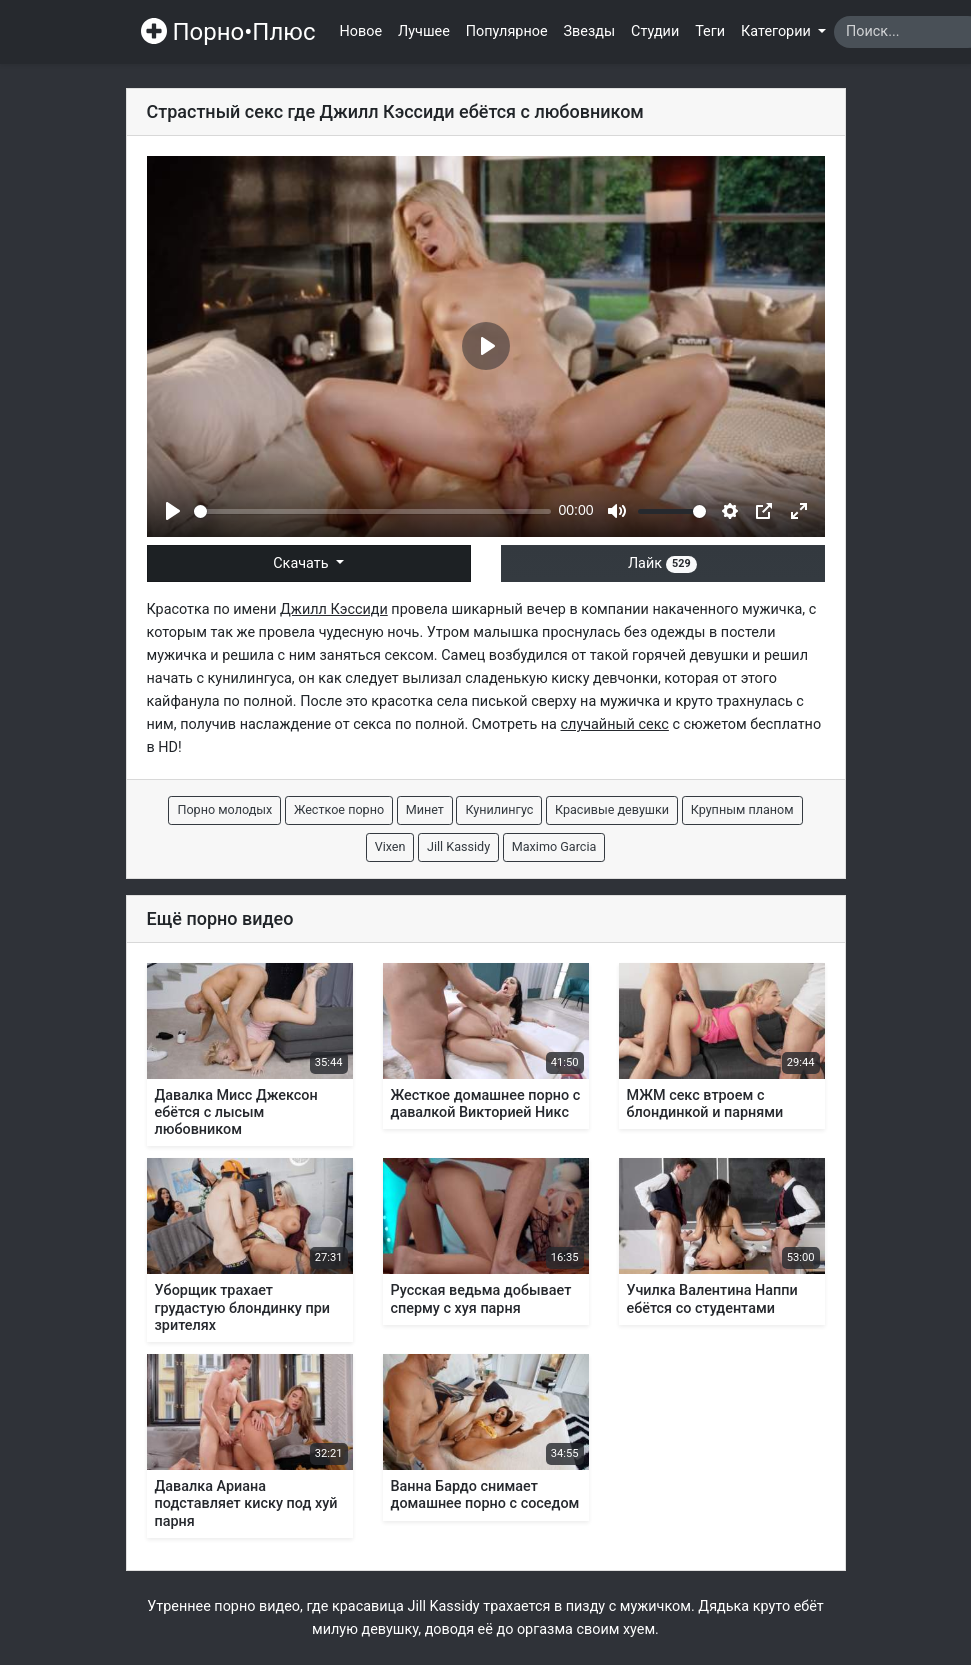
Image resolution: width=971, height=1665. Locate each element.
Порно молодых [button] (224, 809)
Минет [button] (425, 809)
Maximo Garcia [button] (554, 846)
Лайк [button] (662, 563)
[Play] (173, 511)
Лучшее (424, 31)
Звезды (590, 31)
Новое (361, 31)
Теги (710, 31)
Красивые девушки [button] (612, 809)
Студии (655, 31)
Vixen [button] (390, 846)
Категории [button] (777, 31)
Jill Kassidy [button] (458, 846)
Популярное (507, 31)
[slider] (372, 511)
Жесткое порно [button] (339, 809)
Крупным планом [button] (742, 809)
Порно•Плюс (228, 32)
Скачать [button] (302, 563)
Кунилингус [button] (499, 809)
